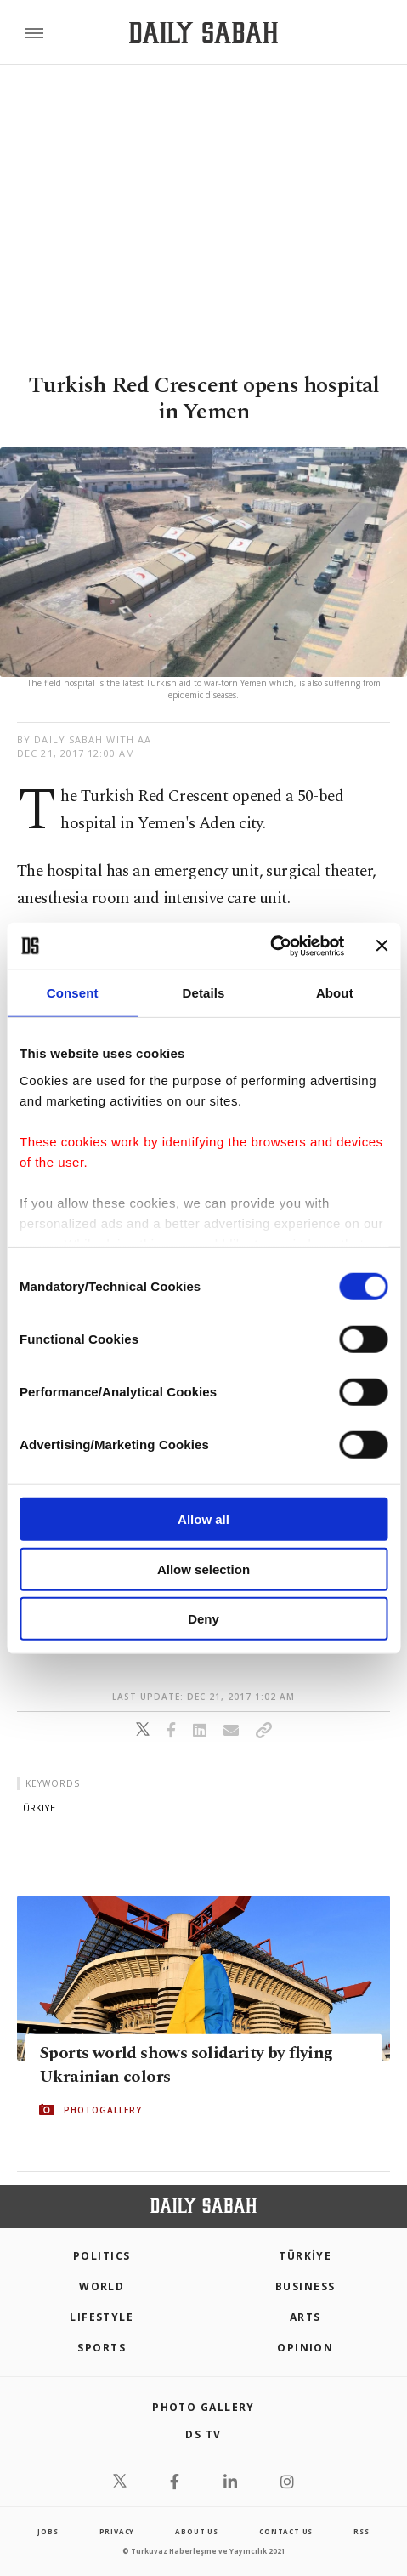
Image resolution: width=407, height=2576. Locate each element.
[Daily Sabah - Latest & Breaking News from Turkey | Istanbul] (203, 32)
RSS (361, 2531)
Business (305, 2286)
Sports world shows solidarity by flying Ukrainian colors (186, 2064)
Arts (305, 2317)
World (101, 2286)
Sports (101, 2347)
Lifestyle (101, 2317)
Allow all (203, 1519)
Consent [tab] (73, 993)
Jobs (47, 2531)
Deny (203, 1619)
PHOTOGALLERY (103, 2109)
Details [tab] (204, 993)
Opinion (305, 2347)
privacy (117, 2531)
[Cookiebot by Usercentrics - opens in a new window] (269, 946)
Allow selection (203, 1568)
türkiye (36, 1807)
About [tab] (334, 993)
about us (196, 2531)
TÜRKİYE (305, 2256)
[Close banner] (381, 946)
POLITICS (102, 2256)
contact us (286, 2531)
